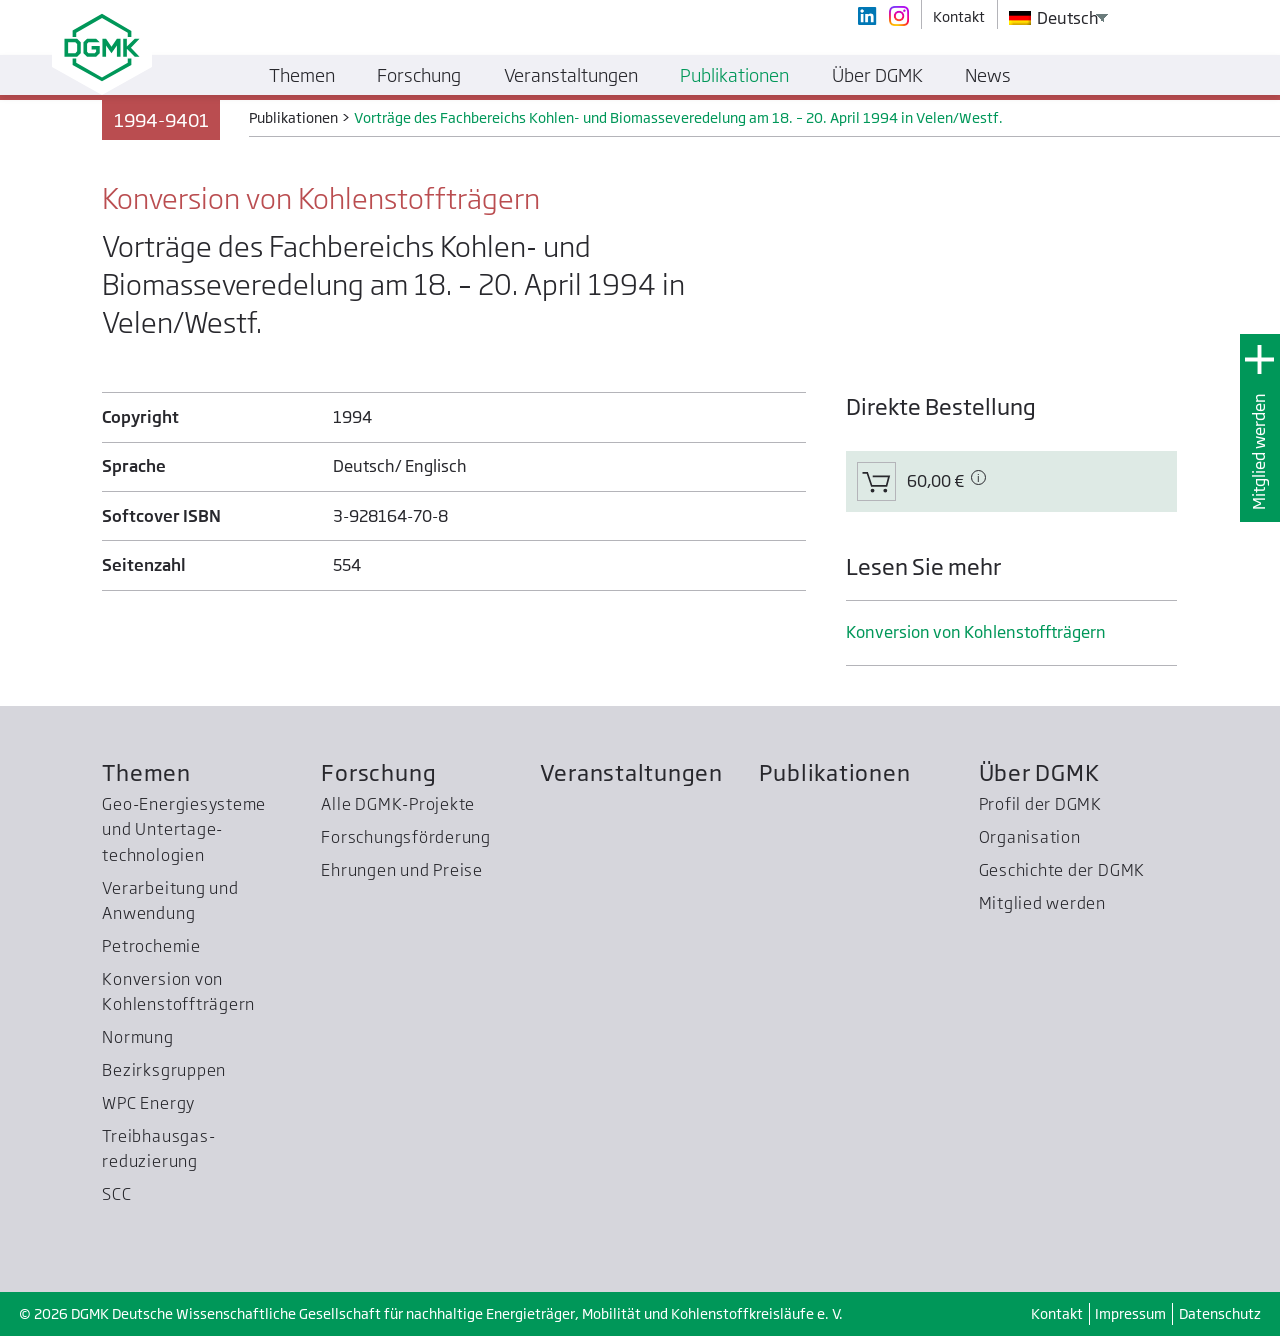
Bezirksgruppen (164, 1070)
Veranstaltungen (631, 772)
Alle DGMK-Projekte (398, 804)
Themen (146, 772)
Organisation (1030, 837)
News (988, 75)
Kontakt (1057, 1313)
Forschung (378, 772)
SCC (116, 1194)
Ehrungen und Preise (402, 870)
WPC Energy (148, 1103)
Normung (137, 1037)
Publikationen (834, 772)
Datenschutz (1220, 1313)
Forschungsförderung (406, 837)
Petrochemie (151, 946)
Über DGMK (1039, 772)
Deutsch (1054, 18)
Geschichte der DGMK (1062, 870)
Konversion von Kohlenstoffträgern (976, 632)
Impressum (1130, 1313)
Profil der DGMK (1041, 804)
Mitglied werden (1259, 451)
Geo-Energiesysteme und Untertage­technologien (184, 829)
